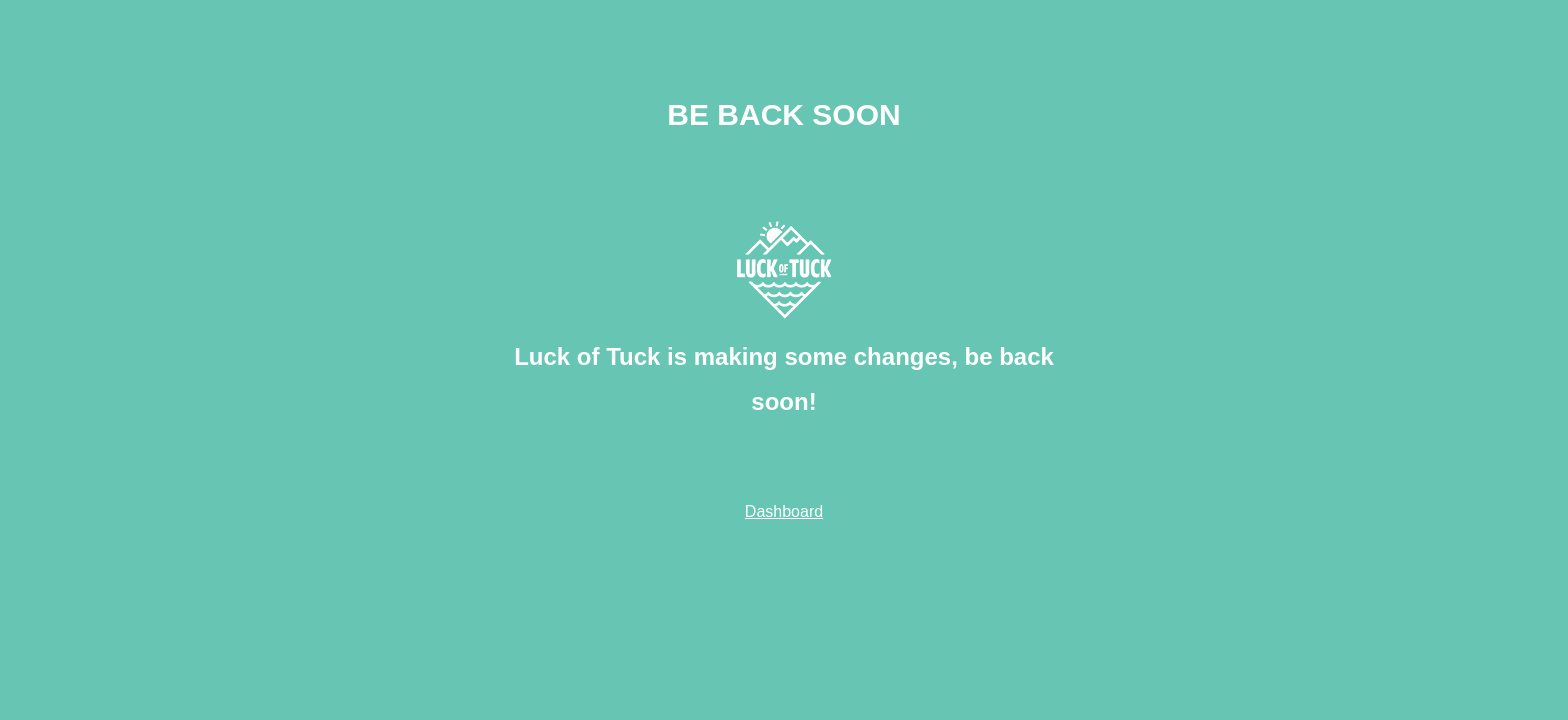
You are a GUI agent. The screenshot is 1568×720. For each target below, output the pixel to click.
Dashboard (784, 511)
